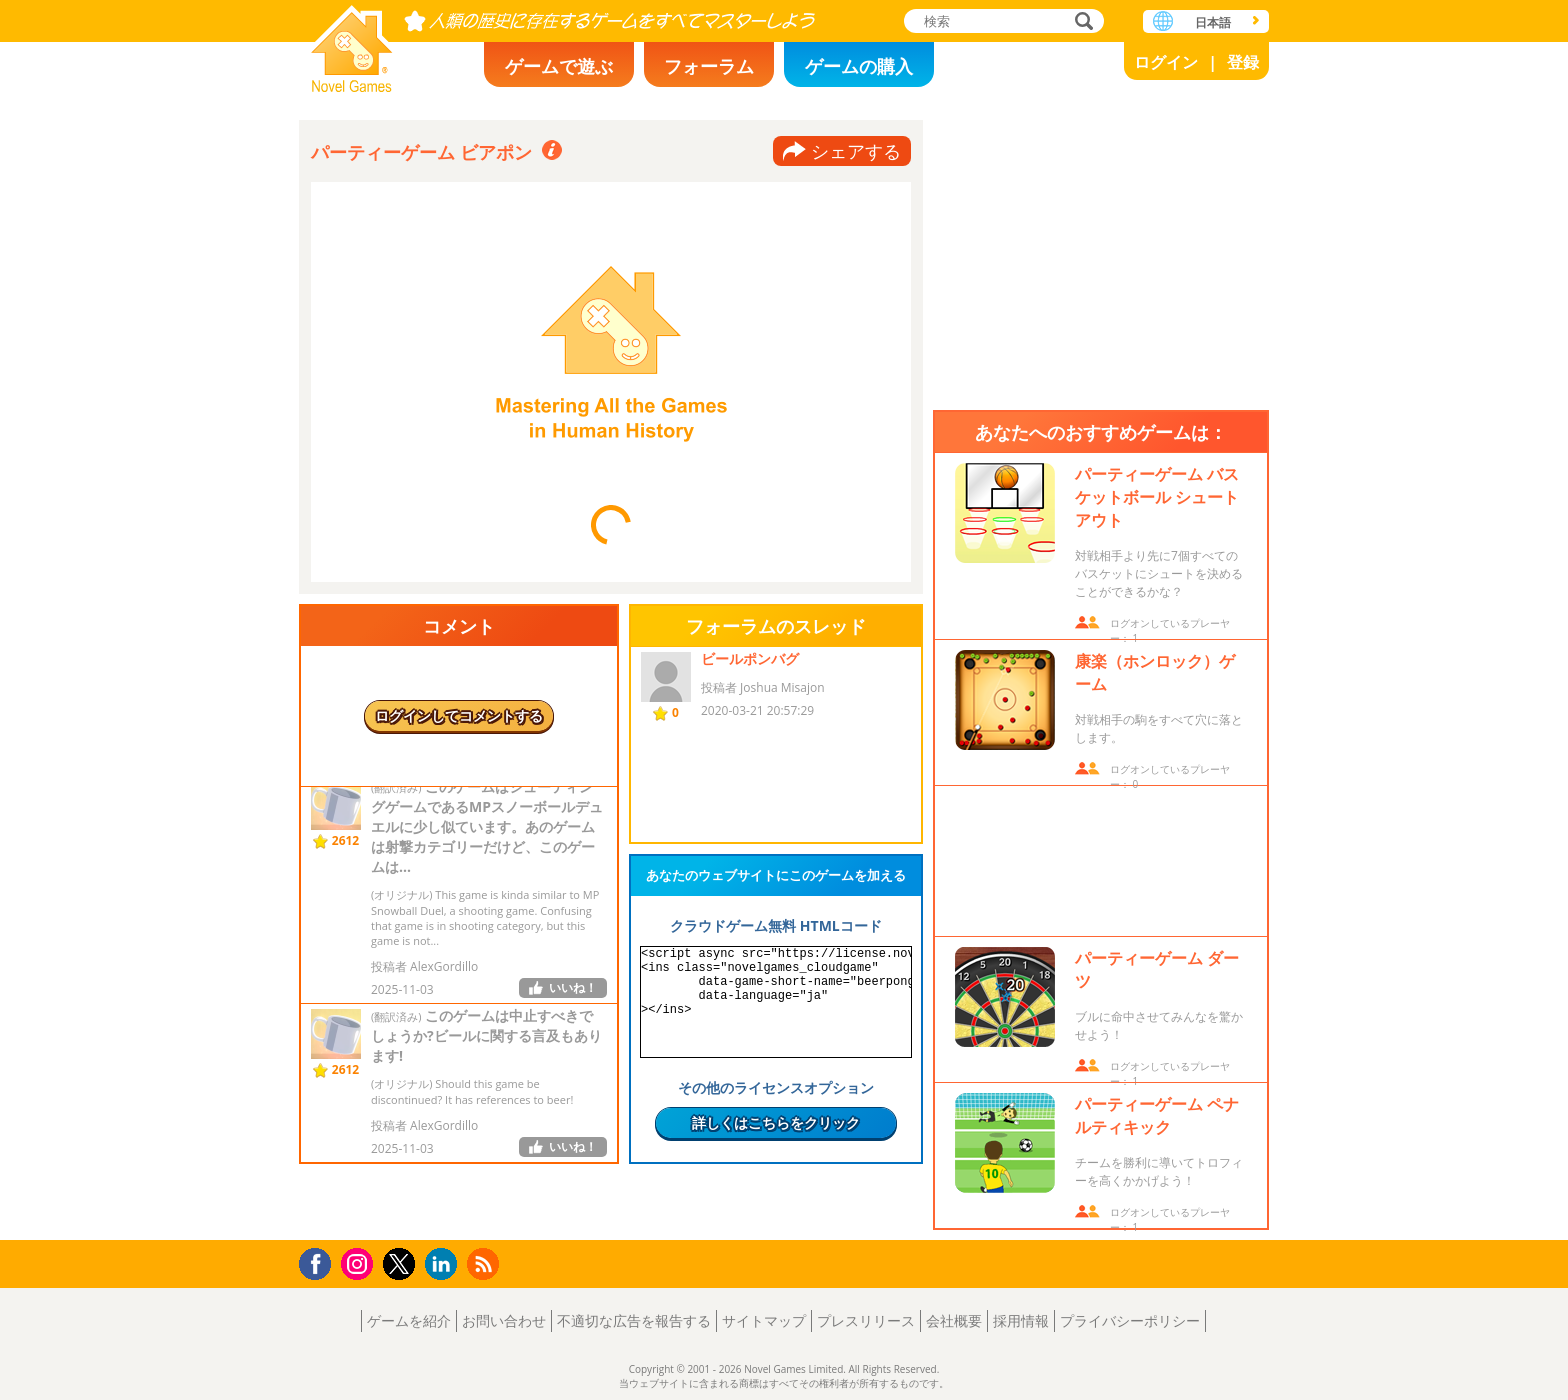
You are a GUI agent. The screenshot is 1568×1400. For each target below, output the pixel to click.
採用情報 (1021, 1320)
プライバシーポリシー (1130, 1320)
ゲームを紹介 (409, 1320)
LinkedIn (444, 1264)
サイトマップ (764, 1320)
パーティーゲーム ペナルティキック (1157, 1115)
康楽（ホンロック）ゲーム (1155, 672)
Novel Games (352, 42)
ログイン (1166, 62)
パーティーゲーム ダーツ (1157, 969)
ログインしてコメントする (459, 715)
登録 (1243, 62)
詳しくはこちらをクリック (776, 1122)
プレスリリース (866, 1320)
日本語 (1213, 22)
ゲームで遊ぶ (559, 66)
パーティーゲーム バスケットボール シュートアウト (1157, 497)
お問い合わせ (504, 1320)
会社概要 (954, 1320)
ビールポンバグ (750, 658)
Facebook (320, 1261)
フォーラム (709, 66)
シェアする (856, 151)
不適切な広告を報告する (634, 1320)
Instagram (360, 1262)
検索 (1081, 22)
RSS (485, 1263)
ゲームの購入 (859, 66)
